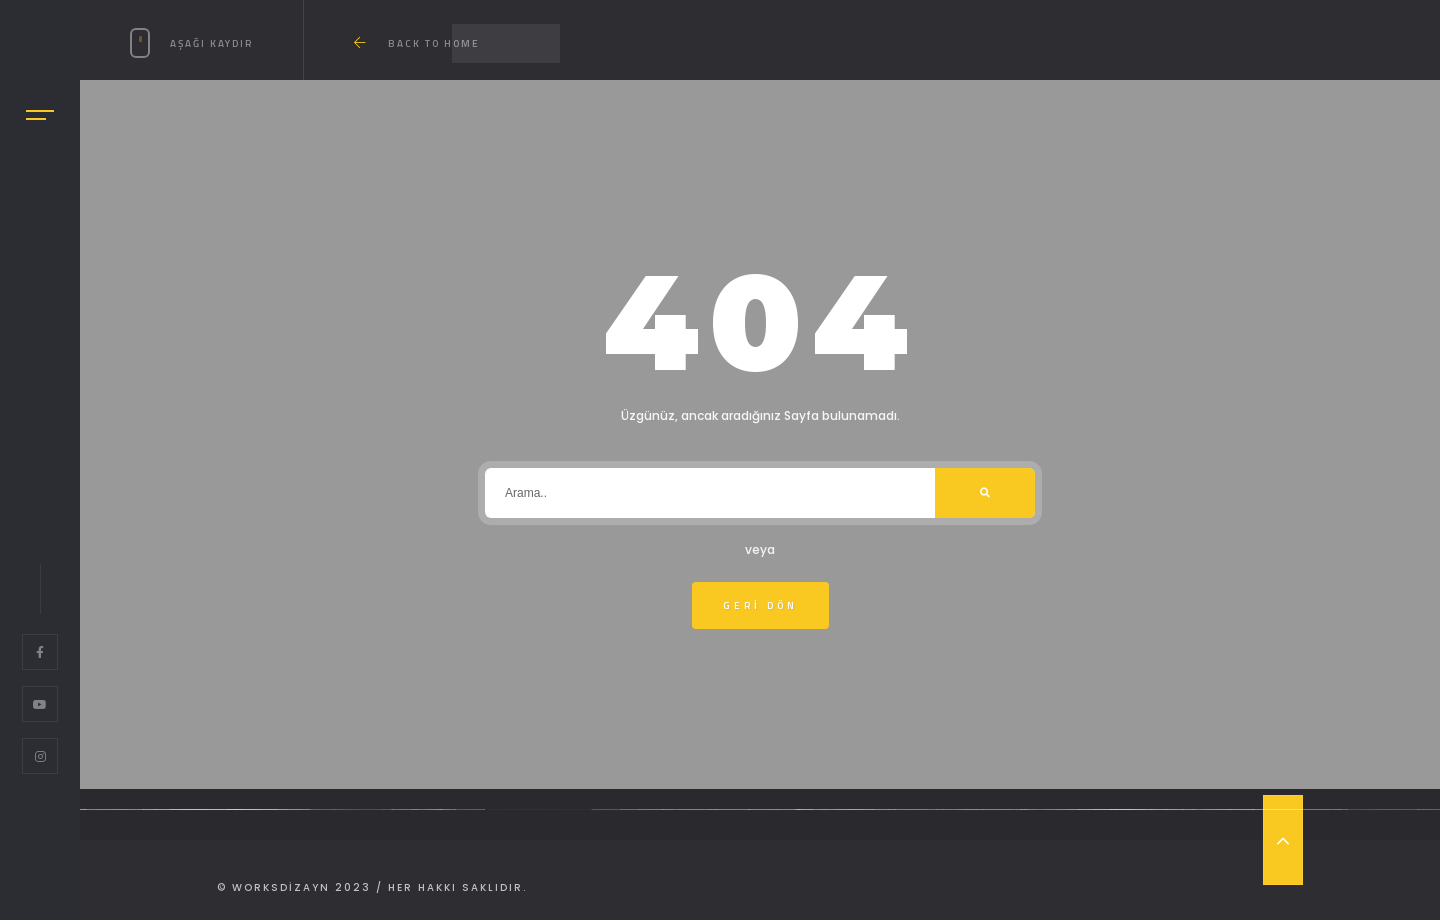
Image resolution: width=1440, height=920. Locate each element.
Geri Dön (760, 605)
